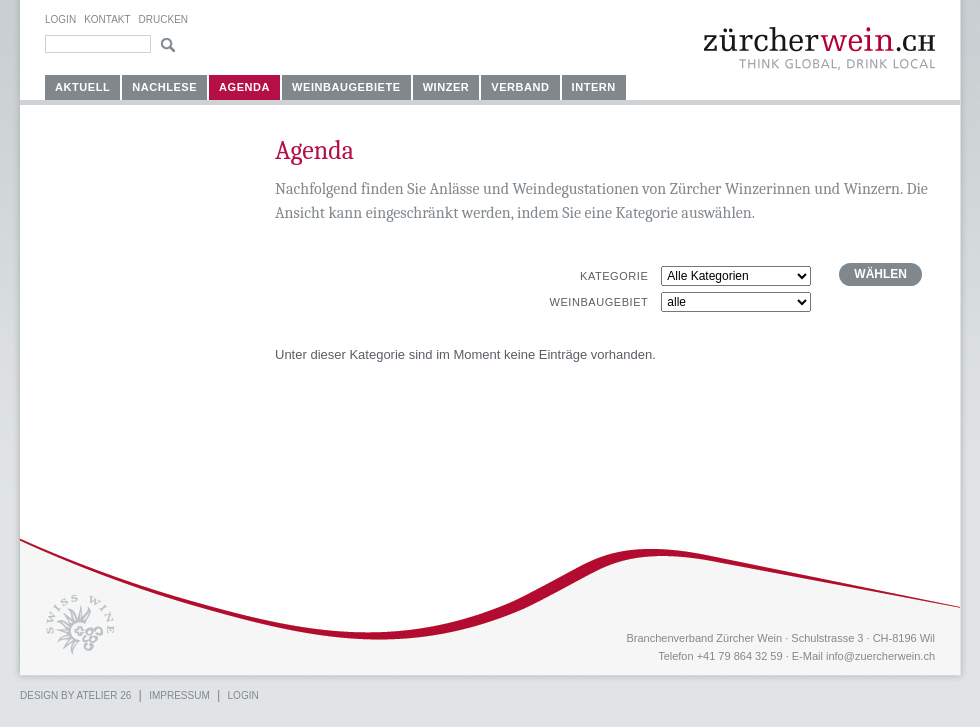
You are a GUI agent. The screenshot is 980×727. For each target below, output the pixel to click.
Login (60, 19)
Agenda (244, 87)
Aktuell (82, 87)
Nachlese (164, 87)
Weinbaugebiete (346, 87)
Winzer (446, 87)
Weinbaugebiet (598, 302)
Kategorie (614, 276)
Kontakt (107, 19)
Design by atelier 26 (75, 695)
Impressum (179, 695)
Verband (520, 87)
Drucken (163, 19)
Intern (594, 87)
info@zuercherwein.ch (880, 656)
